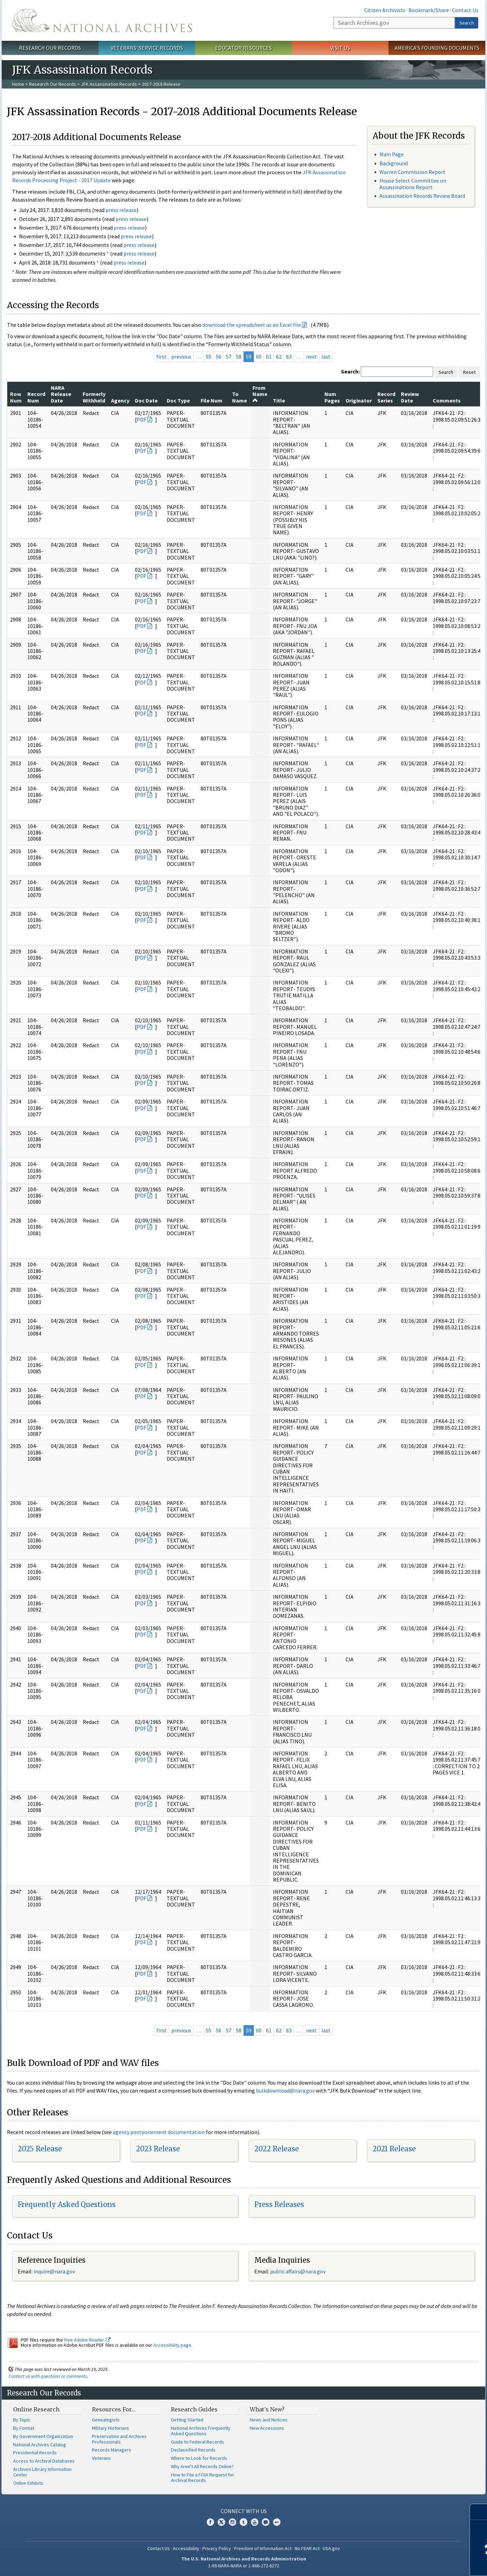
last (326, 356)
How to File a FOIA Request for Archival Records (202, 2477)
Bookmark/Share (428, 10)
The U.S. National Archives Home (102, 20)
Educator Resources (243, 47)
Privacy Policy (216, 2548)
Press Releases (279, 2204)
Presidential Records (35, 2452)
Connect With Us (244, 2511)
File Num (211, 400)
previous (181, 356)
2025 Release (40, 2148)
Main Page (391, 154)
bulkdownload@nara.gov (285, 2090)
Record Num (36, 397)
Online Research (36, 2409)
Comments (447, 400)
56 (218, 356)
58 (238, 356)
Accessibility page (172, 2345)
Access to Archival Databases (44, 2461)
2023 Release (158, 2148)
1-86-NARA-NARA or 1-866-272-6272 (243, 2566)
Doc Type (178, 400)
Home (18, 84)
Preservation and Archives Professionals (119, 2439)
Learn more (425, 2563)
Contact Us (465, 10)
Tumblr (243, 2522)
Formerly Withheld (94, 397)
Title (279, 400)
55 (208, 356)
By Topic (21, 2420)
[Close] (479, 2512)
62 (279, 356)
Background (393, 163)
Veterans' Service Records (147, 47)
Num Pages (332, 397)
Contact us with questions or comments (48, 2376)
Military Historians (110, 2428)
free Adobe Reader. (87, 2340)
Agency (120, 400)
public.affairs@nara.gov (297, 2271)
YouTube (254, 2522)
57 (228, 356)
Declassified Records (193, 2450)
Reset (469, 372)
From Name (259, 393)
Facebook (210, 2522)
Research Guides (194, 2409)
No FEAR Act (307, 2548)
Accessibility (186, 2548)
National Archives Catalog (39, 2444)
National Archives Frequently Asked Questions (200, 2431)
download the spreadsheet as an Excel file (251, 324)
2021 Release (394, 2148)
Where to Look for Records (199, 2458)
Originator (359, 400)
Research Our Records (50, 47)
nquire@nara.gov (55, 2271)
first (161, 356)
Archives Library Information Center (42, 2472)
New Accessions (267, 2428)
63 (289, 356)
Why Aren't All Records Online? (202, 2466)
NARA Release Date (61, 394)
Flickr (277, 2522)
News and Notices (268, 2420)
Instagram (232, 2522)
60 (258, 356)
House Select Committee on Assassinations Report (412, 184)
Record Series (386, 397)
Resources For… (114, 2409)
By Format (23, 2428)
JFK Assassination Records (109, 84)
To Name (239, 397)
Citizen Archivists (384, 10)
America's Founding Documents (437, 47)
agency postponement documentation (159, 2132)
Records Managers (111, 2450)
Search (466, 23)
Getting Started (187, 2420)
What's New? (267, 2409)
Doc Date (146, 400)
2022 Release (276, 2148)
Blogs (265, 2522)
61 (269, 356)
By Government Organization (43, 2436)
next (311, 356)
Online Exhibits (28, 2483)
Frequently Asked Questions (67, 2204)
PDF (141, 419)
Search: (350, 371)
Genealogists (106, 2420)
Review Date (410, 397)
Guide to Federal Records (197, 2442)
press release (121, 209)
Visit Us (340, 47)
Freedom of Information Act (263, 2548)
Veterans (101, 2458)
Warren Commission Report (412, 171)
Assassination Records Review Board (422, 195)
